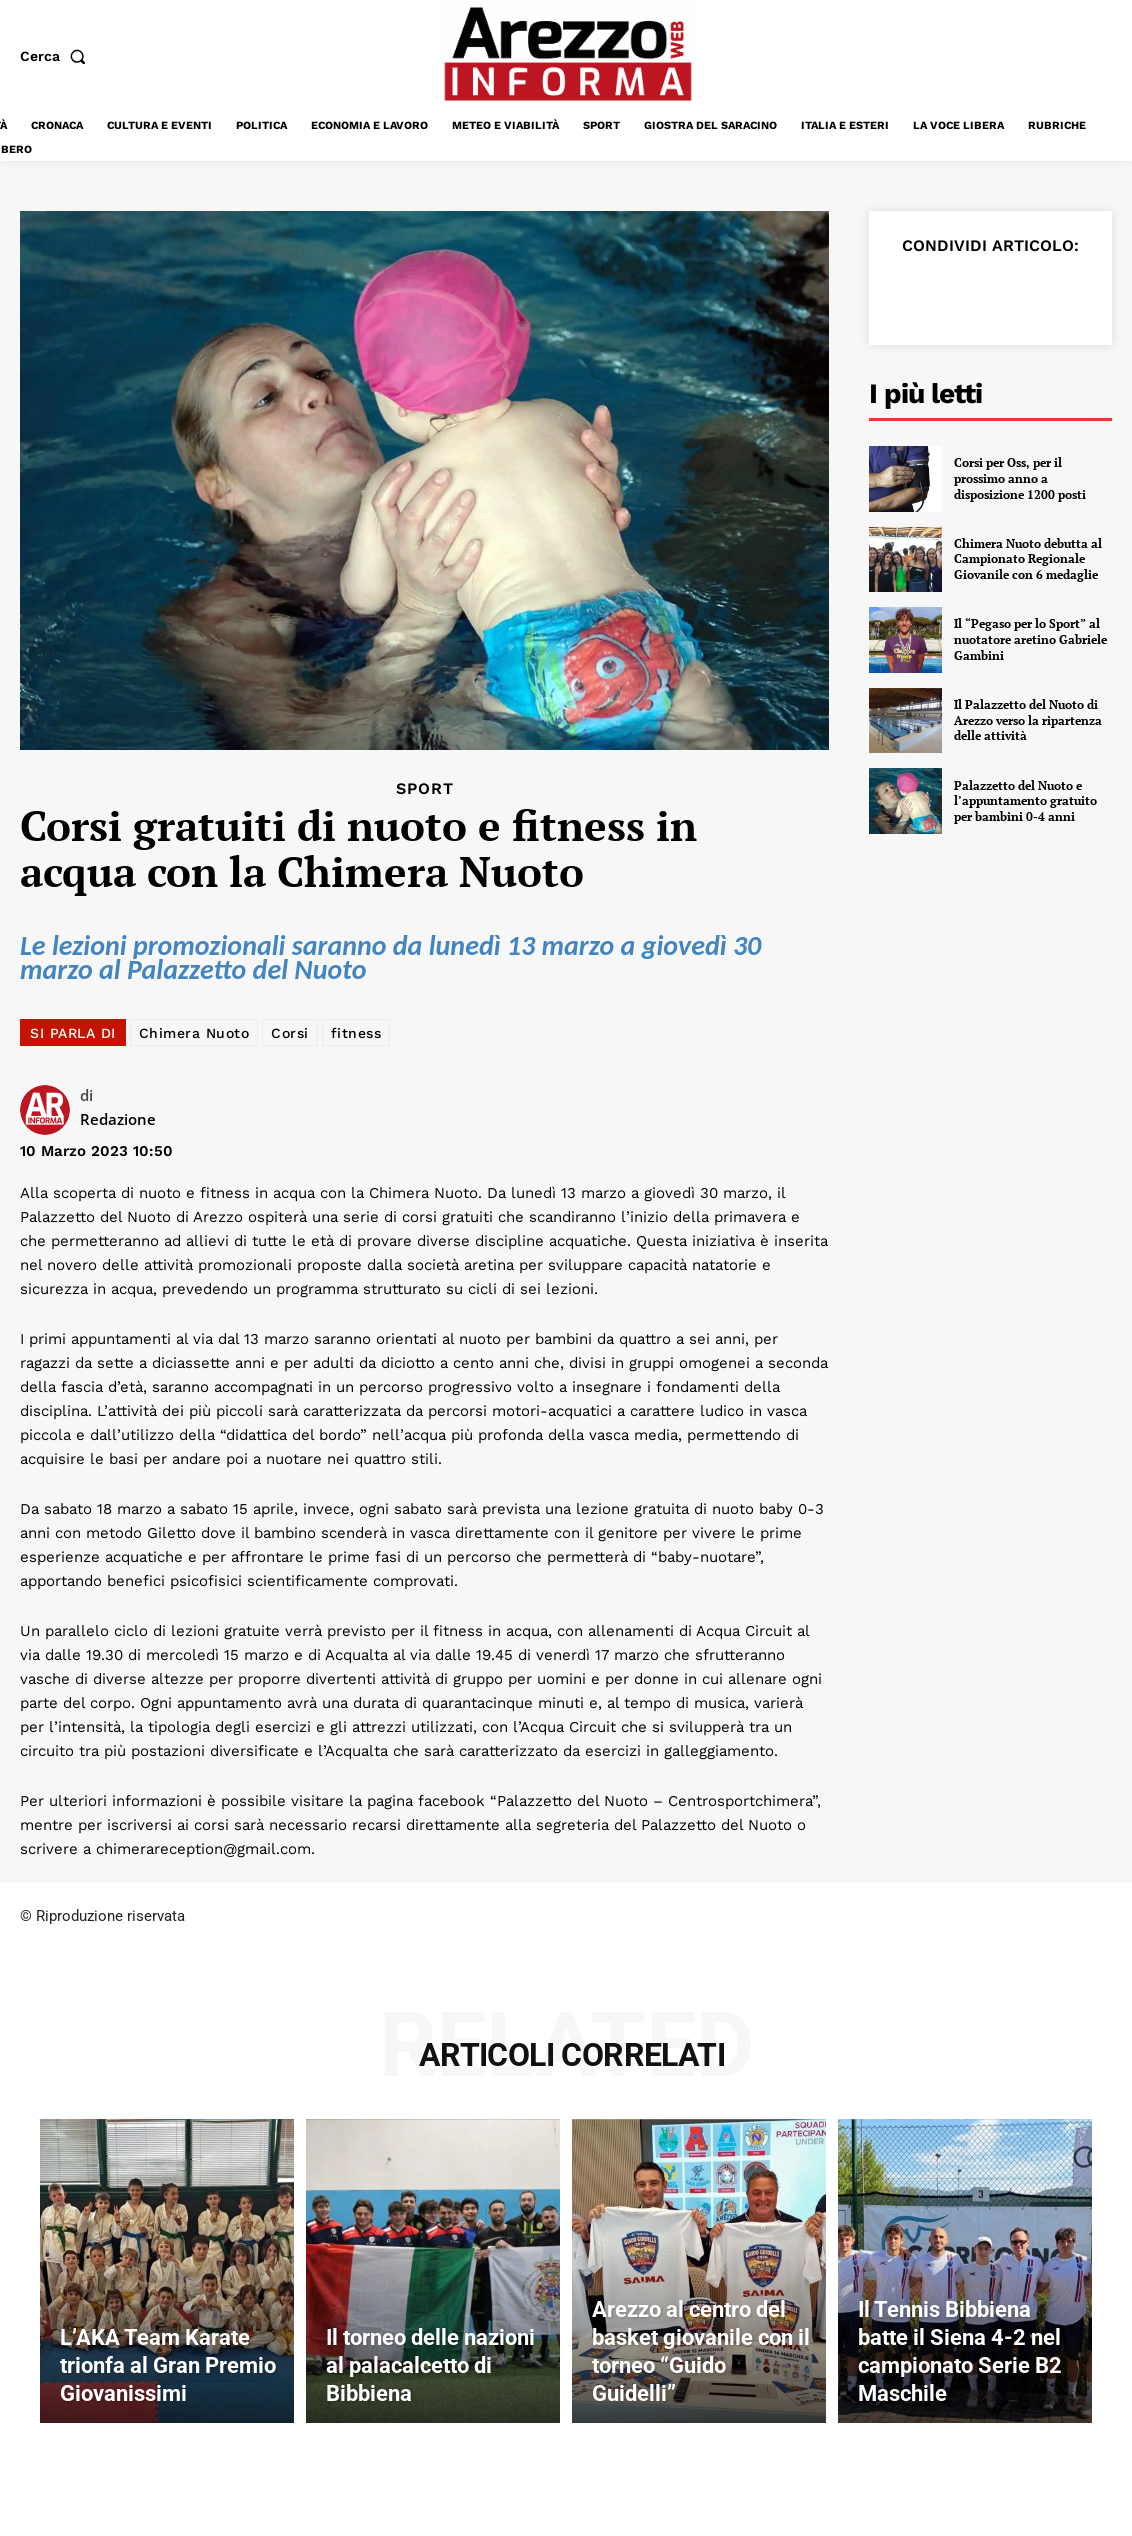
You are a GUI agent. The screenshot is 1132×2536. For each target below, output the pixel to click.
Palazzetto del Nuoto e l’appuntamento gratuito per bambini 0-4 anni (1025, 801)
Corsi (290, 1033)
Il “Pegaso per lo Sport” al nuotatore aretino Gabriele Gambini (1030, 640)
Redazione (118, 1119)
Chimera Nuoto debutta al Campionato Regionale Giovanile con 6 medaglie (1028, 559)
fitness (356, 1033)
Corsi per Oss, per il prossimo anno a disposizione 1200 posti (1020, 478)
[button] (57, 56)
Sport (425, 789)
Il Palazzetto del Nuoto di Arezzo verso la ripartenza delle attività (1028, 720)
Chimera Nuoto (194, 1033)
